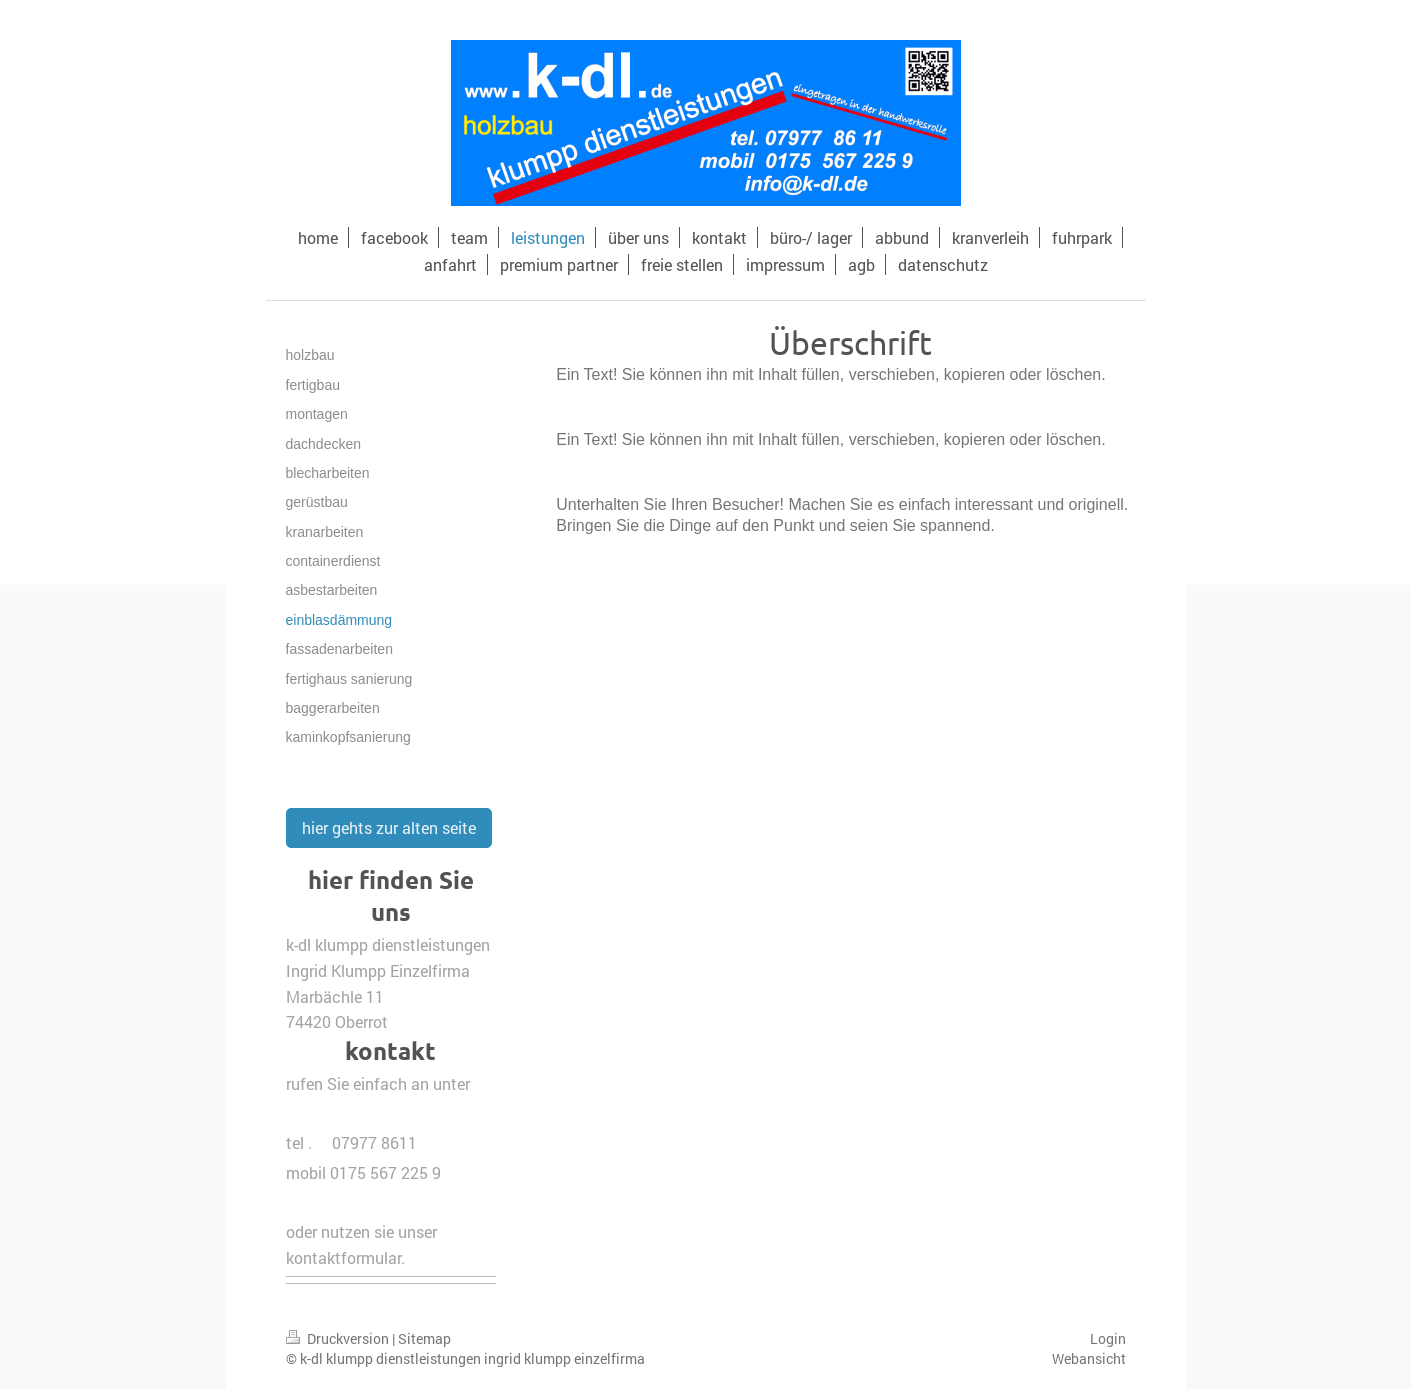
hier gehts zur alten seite (389, 827)
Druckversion (339, 1338)
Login (1108, 1338)
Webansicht (1089, 1358)
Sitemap (424, 1338)
